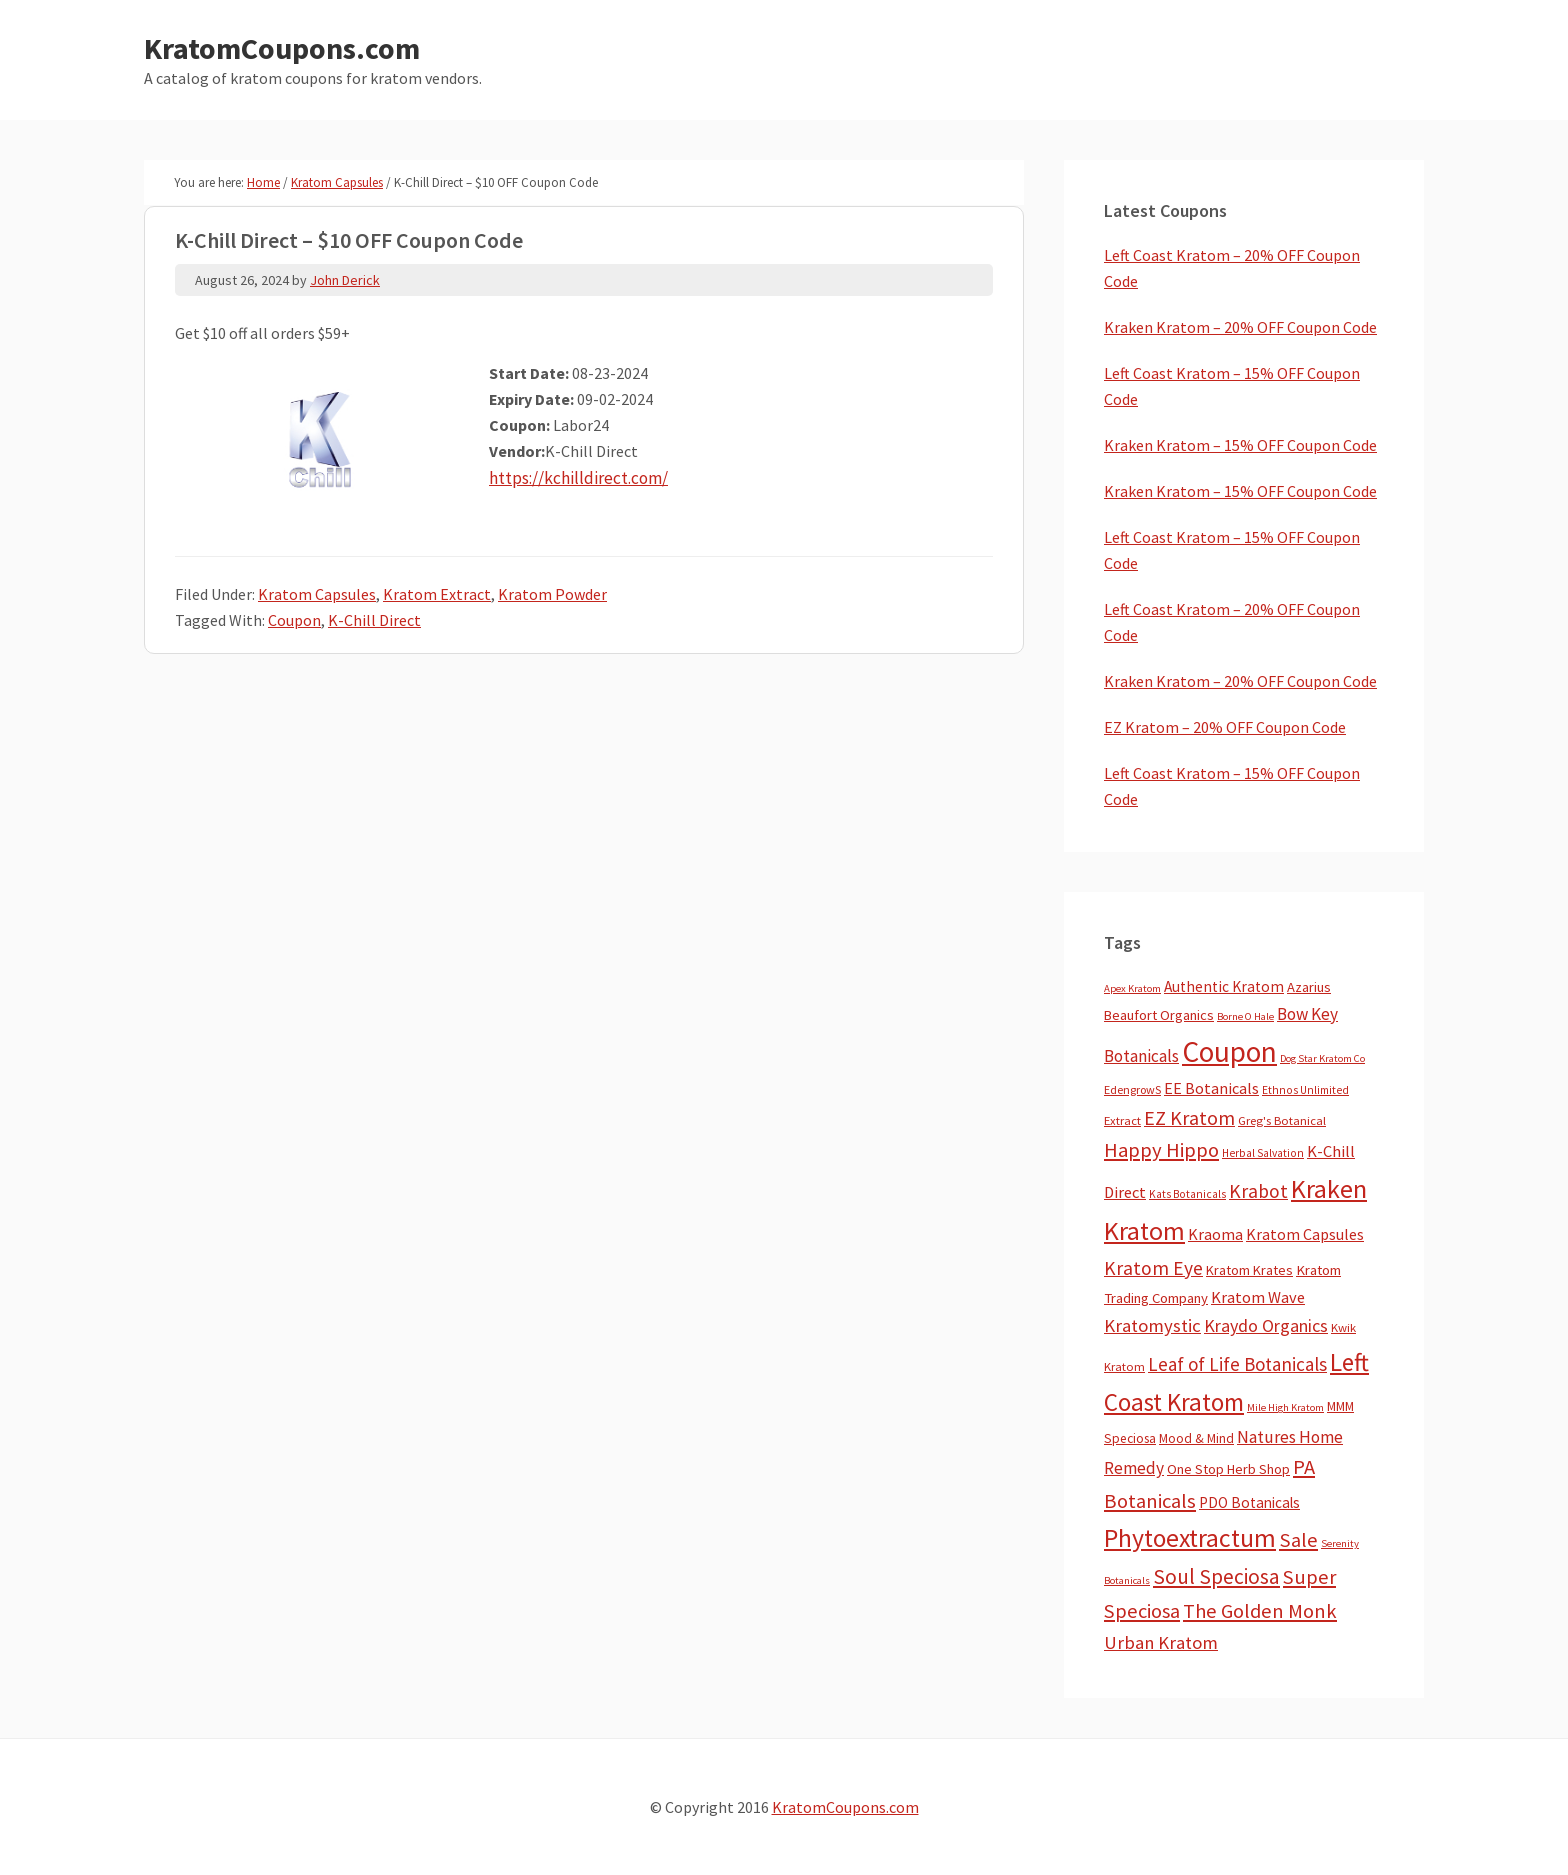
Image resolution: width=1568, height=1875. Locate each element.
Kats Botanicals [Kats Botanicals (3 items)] (1187, 1194)
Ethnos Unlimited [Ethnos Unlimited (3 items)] (1305, 1090)
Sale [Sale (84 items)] (1298, 1540)
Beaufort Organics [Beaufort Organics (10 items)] (1159, 1015)
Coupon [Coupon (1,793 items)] (1229, 1051)
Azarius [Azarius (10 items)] (1309, 987)
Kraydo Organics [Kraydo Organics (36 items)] (1266, 1325)
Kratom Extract (437, 594)
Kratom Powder (552, 594)
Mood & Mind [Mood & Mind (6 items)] (1196, 1438)
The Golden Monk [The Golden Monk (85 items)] (1260, 1611)
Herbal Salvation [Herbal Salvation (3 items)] (1263, 1153)
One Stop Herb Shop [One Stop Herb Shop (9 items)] (1228, 1469)
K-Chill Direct (374, 620)
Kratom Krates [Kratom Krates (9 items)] (1249, 1270)
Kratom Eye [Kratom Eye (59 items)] (1153, 1268)
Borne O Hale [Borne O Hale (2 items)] (1245, 1016)
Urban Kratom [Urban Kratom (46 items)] (1161, 1642)
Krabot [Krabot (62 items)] (1258, 1191)
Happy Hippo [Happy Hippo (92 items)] (1161, 1150)
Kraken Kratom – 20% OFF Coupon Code (1240, 327)
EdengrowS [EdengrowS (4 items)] (1132, 1089)
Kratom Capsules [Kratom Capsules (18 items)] (1305, 1234)
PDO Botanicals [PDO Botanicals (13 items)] (1249, 1502)
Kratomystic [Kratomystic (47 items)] (1152, 1325)
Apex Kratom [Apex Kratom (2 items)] (1132, 988)
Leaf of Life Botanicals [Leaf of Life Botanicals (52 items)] (1237, 1364)
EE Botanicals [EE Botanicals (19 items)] (1211, 1088)
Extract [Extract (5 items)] (1122, 1120)
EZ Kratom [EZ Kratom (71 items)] (1189, 1117)
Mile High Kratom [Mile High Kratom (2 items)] (1285, 1407)
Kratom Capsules (317, 594)
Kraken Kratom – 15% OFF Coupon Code (1240, 445)
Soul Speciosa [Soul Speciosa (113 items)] (1216, 1576)
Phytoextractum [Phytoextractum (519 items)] (1190, 1538)
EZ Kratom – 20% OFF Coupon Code (1225, 727)
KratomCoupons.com (282, 48)
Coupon (294, 620)
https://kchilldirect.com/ (574, 477)
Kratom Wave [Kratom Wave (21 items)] (1258, 1297)
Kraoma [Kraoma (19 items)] (1215, 1234)
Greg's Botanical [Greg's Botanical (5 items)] (1282, 1120)
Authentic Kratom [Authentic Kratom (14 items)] (1224, 986)
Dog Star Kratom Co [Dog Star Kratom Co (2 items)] (1322, 1058)
